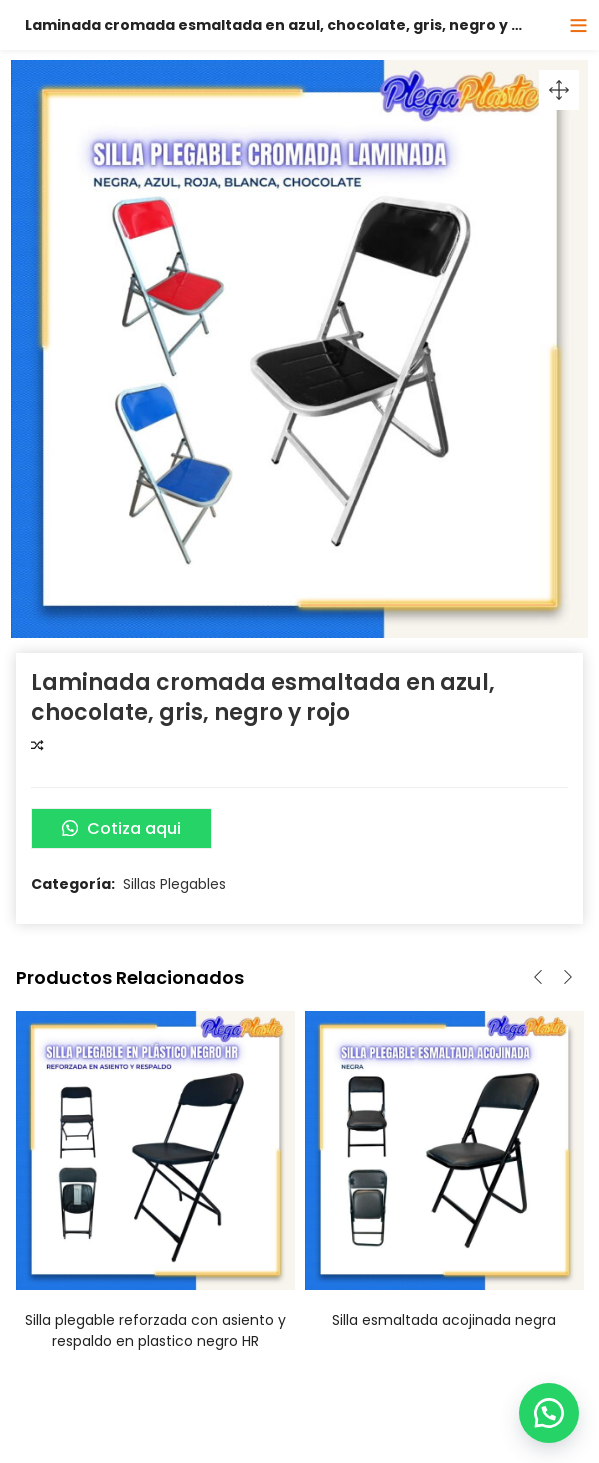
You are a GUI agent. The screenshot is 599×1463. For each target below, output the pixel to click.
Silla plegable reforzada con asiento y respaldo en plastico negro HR (155, 1330)
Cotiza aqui (121, 828)
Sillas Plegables (174, 884)
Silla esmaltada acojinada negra (444, 1320)
